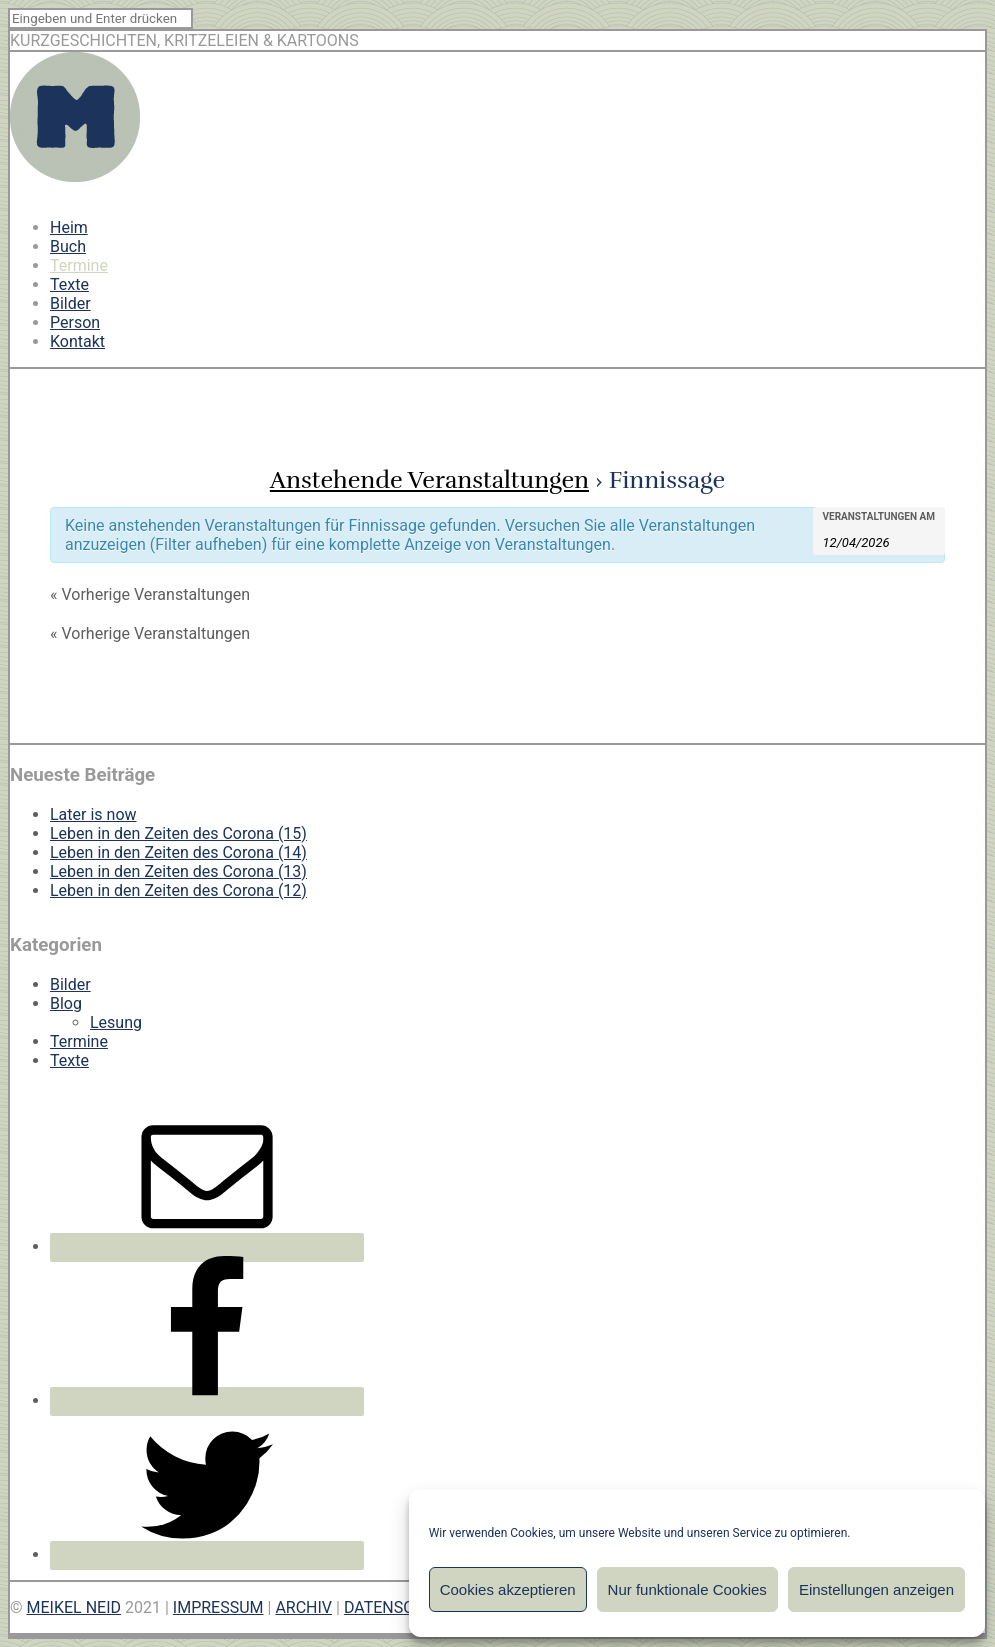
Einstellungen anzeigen (876, 1589)
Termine (79, 265)
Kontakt (77, 341)
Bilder (70, 303)
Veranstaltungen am (879, 517)
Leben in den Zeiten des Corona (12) (178, 890)
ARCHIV (303, 1607)
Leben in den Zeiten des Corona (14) (178, 852)
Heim (69, 227)
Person (75, 322)
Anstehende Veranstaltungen (429, 480)
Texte (69, 284)
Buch (68, 246)
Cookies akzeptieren (508, 1589)
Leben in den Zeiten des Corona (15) (178, 833)
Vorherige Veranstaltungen (150, 594)
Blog (66, 1003)
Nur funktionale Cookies (687, 1589)
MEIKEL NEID (74, 1607)
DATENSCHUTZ (399, 1607)
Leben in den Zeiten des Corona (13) (178, 871)
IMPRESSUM (218, 1607)
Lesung (116, 1022)
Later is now (93, 814)
